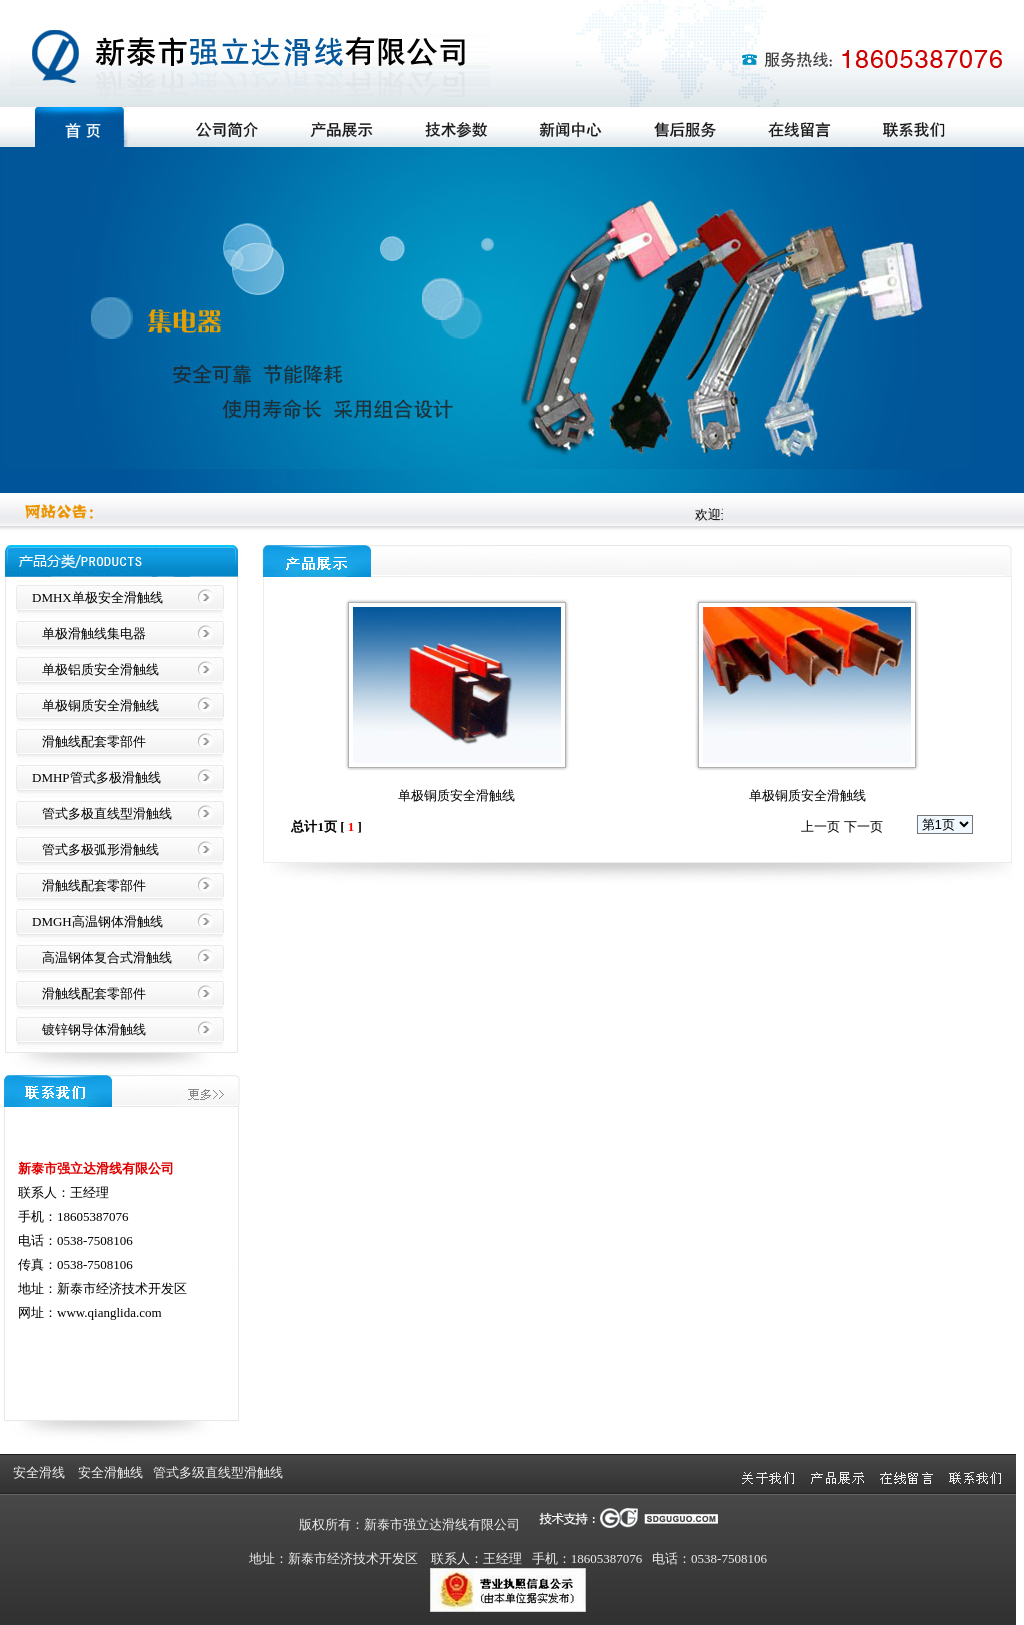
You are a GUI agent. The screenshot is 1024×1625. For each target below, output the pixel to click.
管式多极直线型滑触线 (107, 813)
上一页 (820, 826)
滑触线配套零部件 (94, 741)
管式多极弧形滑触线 (100, 849)
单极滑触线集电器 (94, 633)
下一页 (863, 826)
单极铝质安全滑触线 (100, 669)
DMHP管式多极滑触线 (96, 777)
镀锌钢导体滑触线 (94, 1029)
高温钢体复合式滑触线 (107, 957)
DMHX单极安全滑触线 (97, 597)
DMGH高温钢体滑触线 (97, 921)
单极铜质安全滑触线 (100, 705)
